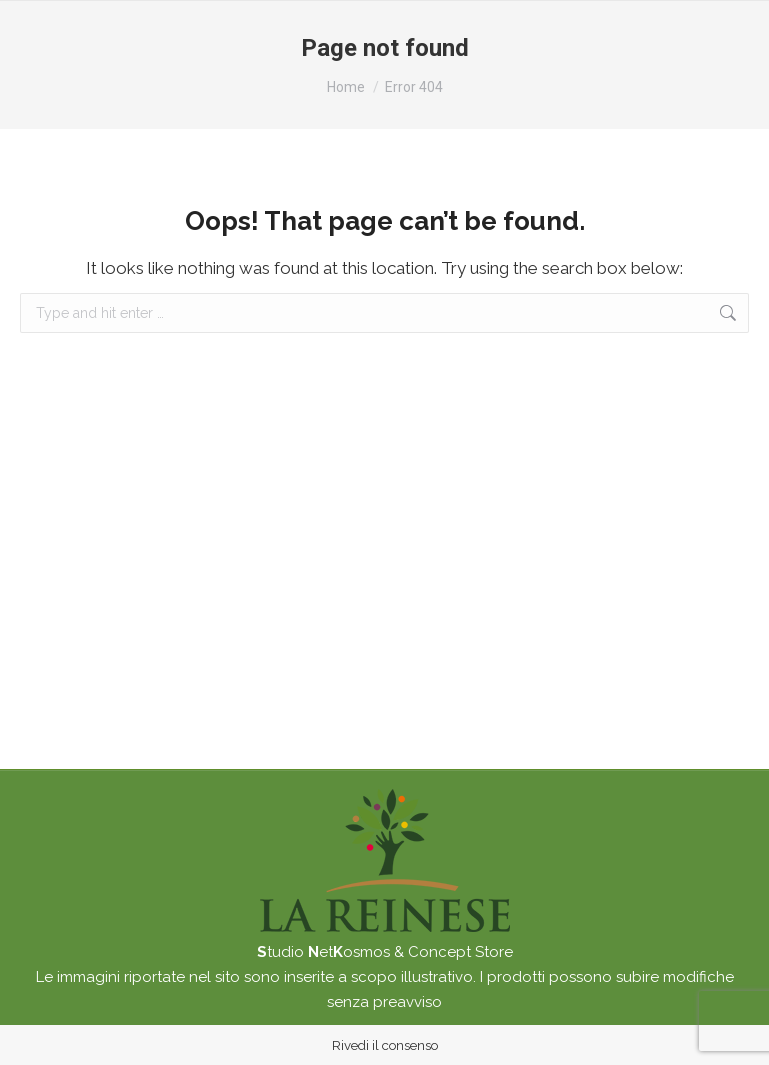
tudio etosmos (323, 952)
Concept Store (460, 952)
